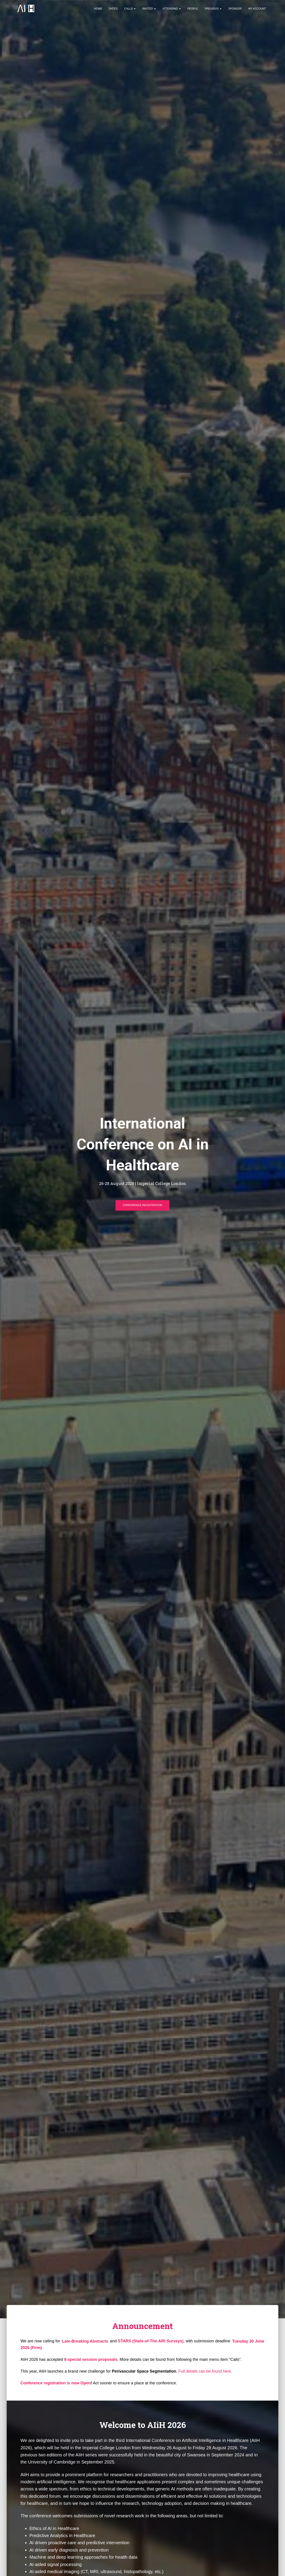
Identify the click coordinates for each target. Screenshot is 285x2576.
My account (257, 11)
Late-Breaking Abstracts (85, 2341)
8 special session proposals (90, 2359)
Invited (149, 11)
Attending (172, 11)
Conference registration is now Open (55, 2383)
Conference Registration (142, 1206)
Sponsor (235, 11)
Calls (130, 11)
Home (98, 11)
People (192, 11)
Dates (113, 11)
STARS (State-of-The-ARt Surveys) (150, 2341)
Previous (213, 11)
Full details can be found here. (205, 2371)
